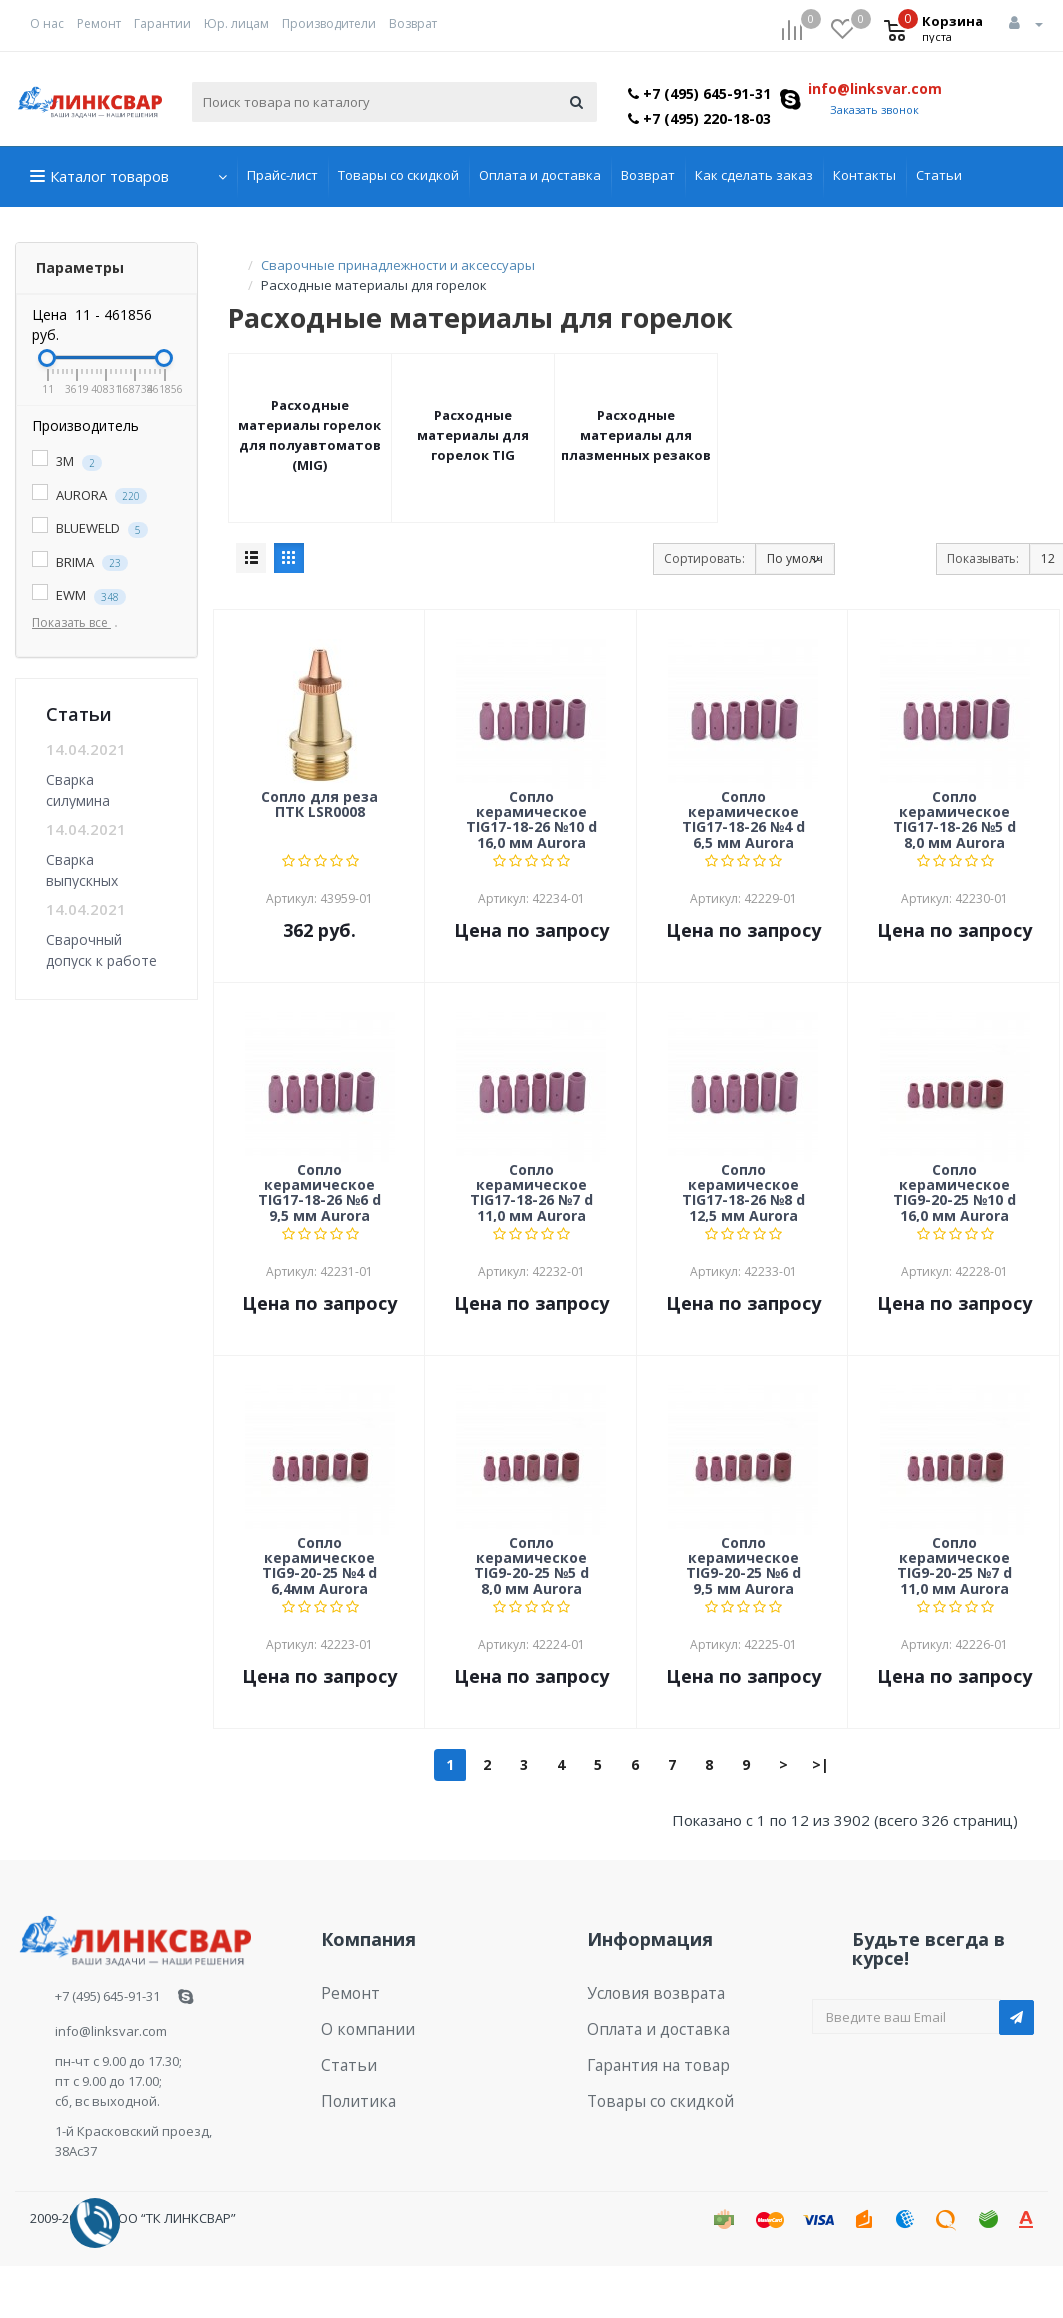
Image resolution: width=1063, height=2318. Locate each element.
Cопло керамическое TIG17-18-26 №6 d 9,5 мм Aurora (319, 1192)
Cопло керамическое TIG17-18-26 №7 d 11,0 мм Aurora (531, 1192)
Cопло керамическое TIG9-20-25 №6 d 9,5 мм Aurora (743, 1565)
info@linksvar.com (875, 88)
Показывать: (983, 558)
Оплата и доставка (540, 175)
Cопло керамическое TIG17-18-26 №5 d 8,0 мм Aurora (954, 819)
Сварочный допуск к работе (101, 949)
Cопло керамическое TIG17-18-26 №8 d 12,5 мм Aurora (743, 1192)
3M (67, 461)
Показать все (79, 622)
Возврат (413, 23)
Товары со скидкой (398, 175)
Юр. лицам (236, 23)
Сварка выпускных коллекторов (90, 869)
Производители (329, 23)
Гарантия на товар (647, 2053)
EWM (79, 595)
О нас (47, 23)
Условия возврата (645, 1991)
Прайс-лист (282, 175)
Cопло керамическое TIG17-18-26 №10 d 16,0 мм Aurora (531, 819)
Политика (352, 2084)
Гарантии (162, 23)
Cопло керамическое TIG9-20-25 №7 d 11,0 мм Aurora (954, 1565)
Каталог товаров (109, 176)
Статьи (939, 175)
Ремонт (99, 23)
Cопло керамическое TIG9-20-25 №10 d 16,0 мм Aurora (954, 1192)
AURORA (89, 495)
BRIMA (80, 562)
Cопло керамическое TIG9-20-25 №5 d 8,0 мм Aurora (531, 1565)
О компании (359, 2022)
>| (820, 1764)
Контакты (864, 175)
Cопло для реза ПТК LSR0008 (319, 805)
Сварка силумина (78, 789)
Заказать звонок (874, 109)
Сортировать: (704, 558)
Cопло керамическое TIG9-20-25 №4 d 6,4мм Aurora (319, 1565)
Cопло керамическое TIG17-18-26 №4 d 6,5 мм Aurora (743, 819)
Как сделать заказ (754, 175)
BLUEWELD (90, 528)
